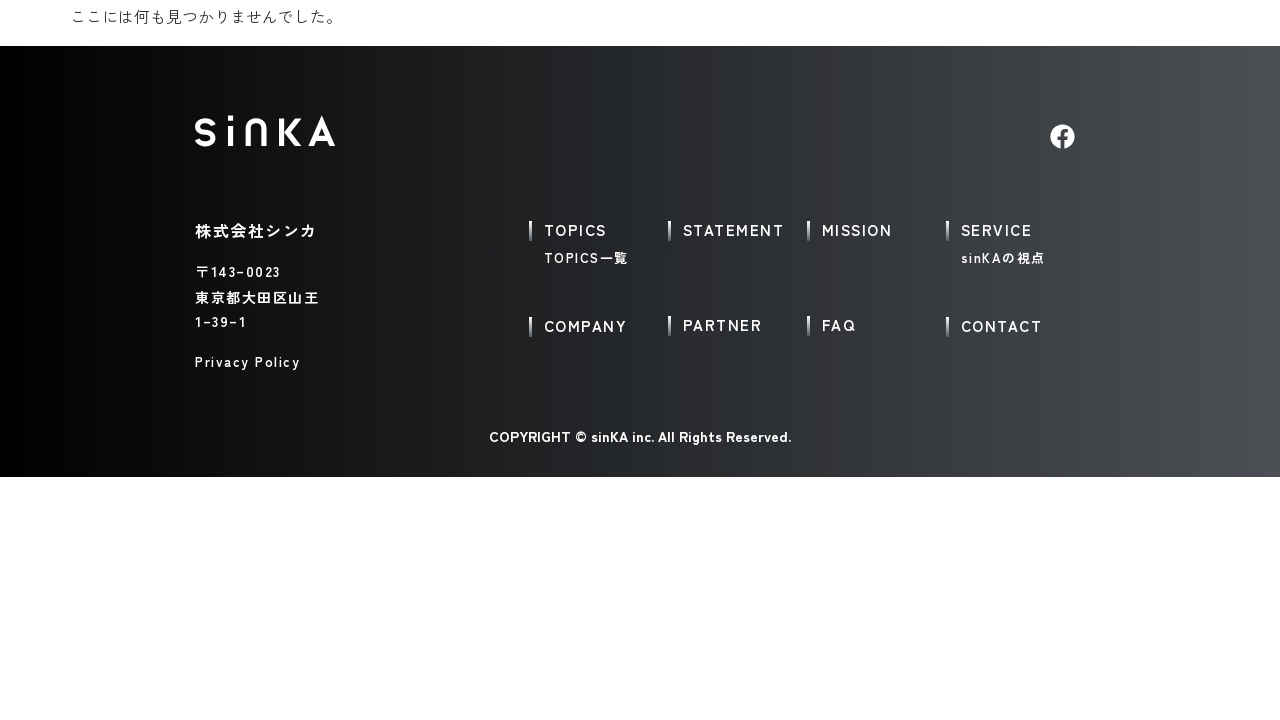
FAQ (839, 324)
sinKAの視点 (1003, 257)
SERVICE (997, 229)
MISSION (857, 229)
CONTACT (1002, 325)
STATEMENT (734, 229)
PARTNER (723, 324)
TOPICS (575, 229)
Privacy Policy (247, 361)
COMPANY (586, 325)
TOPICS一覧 (586, 257)
